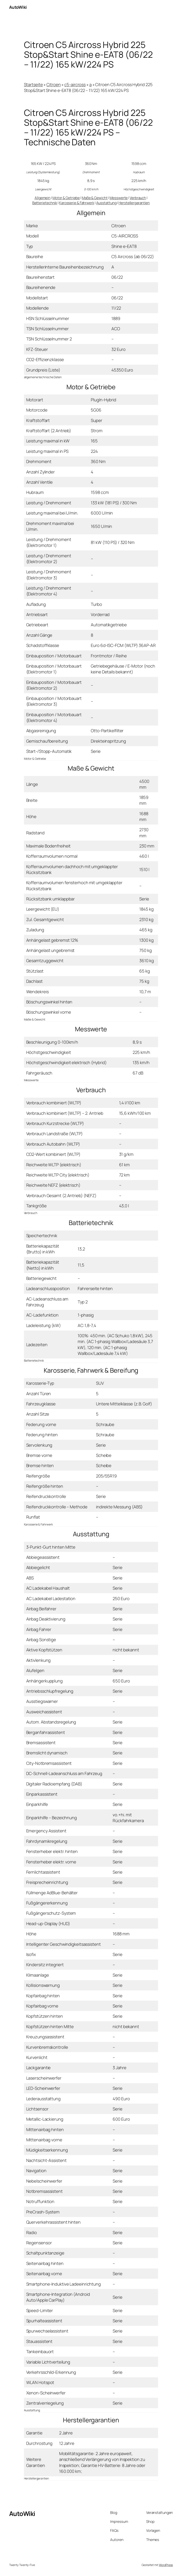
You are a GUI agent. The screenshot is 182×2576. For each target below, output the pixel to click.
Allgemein (42, 197)
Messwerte (119, 197)
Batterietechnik (44, 202)
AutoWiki (18, 7)
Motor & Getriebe (66, 197)
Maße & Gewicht (95, 197)
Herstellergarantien (134, 202)
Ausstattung (106, 202)
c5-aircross (75, 84)
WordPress (166, 2565)
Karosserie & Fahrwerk (76, 202)
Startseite (33, 84)
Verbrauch (138, 197)
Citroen (53, 84)
